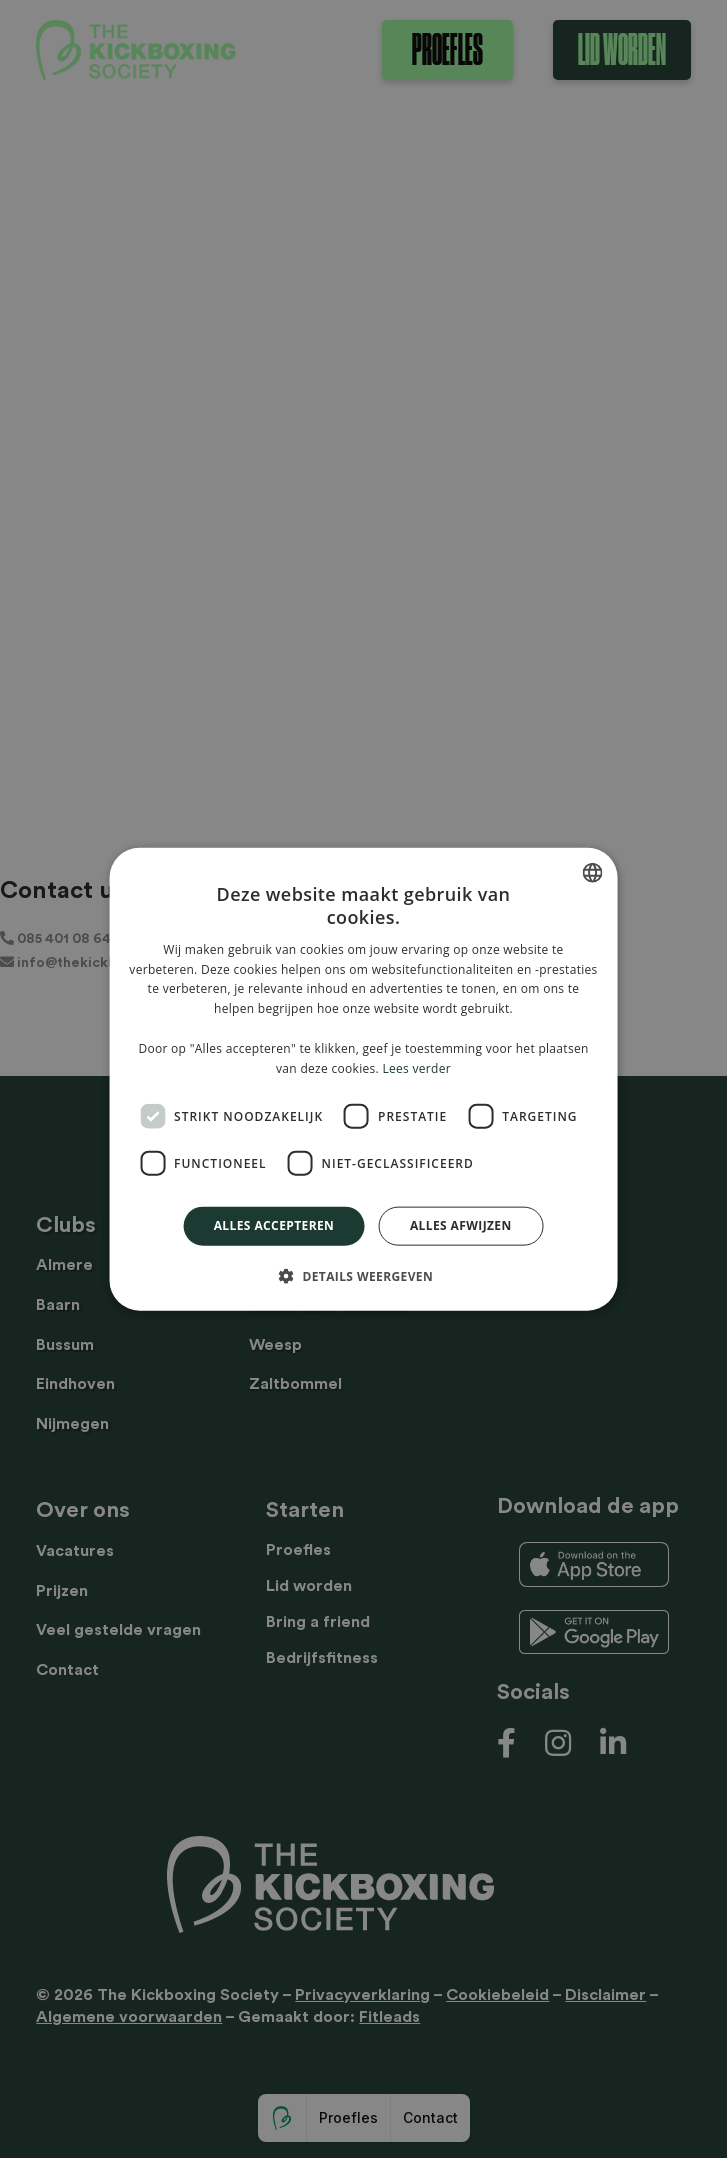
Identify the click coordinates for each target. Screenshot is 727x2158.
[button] (363, 1275)
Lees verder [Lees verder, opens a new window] (416, 1067)
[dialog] (363, 1079)
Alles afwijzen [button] (461, 1225)
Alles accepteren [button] (274, 1225)
